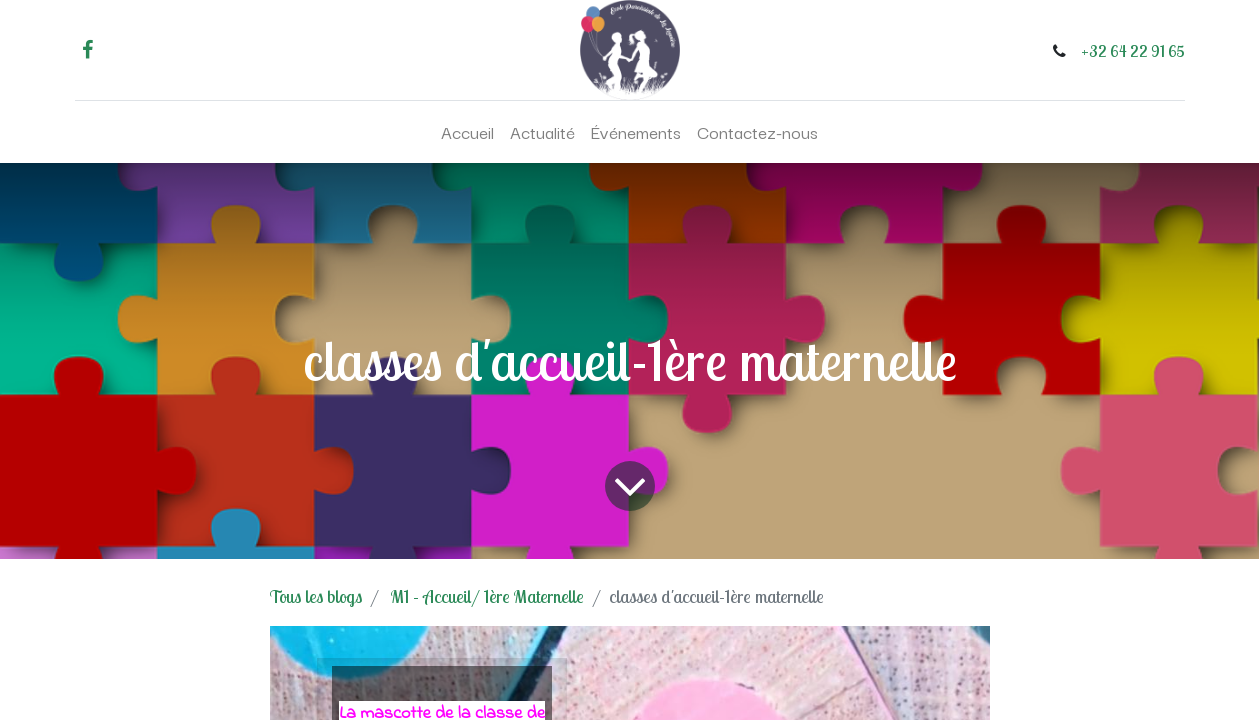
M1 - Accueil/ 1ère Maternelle (487, 596)
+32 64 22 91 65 (1133, 51)
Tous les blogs (316, 596)
